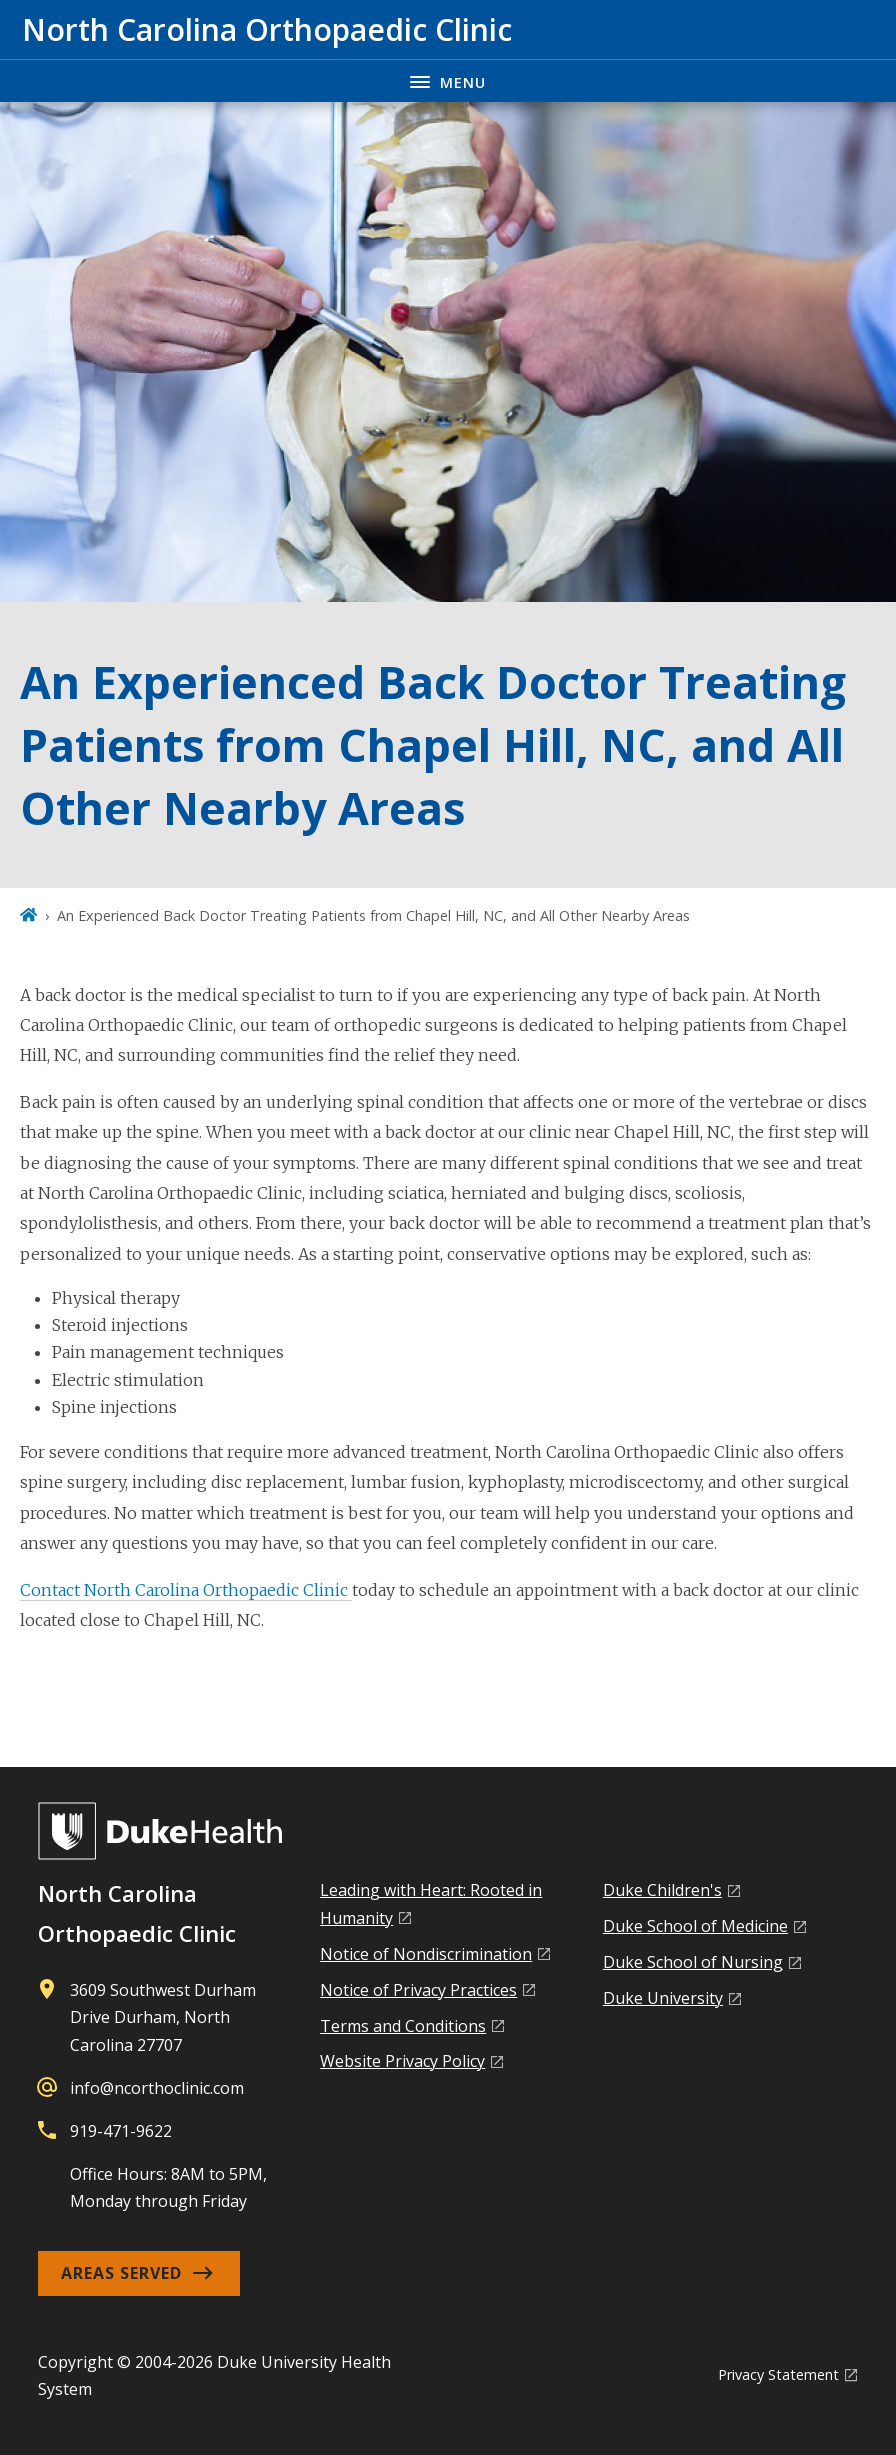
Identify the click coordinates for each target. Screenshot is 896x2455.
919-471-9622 (121, 2131)
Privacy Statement (778, 2374)
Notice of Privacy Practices (418, 1990)
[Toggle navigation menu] (448, 80)
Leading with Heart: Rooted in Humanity (431, 1903)
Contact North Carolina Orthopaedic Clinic (186, 1590)
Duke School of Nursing (693, 1962)
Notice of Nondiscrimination (426, 1954)
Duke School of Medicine (695, 1926)
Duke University (663, 1998)
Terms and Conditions (403, 2026)
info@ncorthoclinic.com (157, 2088)
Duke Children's (662, 1890)
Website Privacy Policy (402, 2061)
